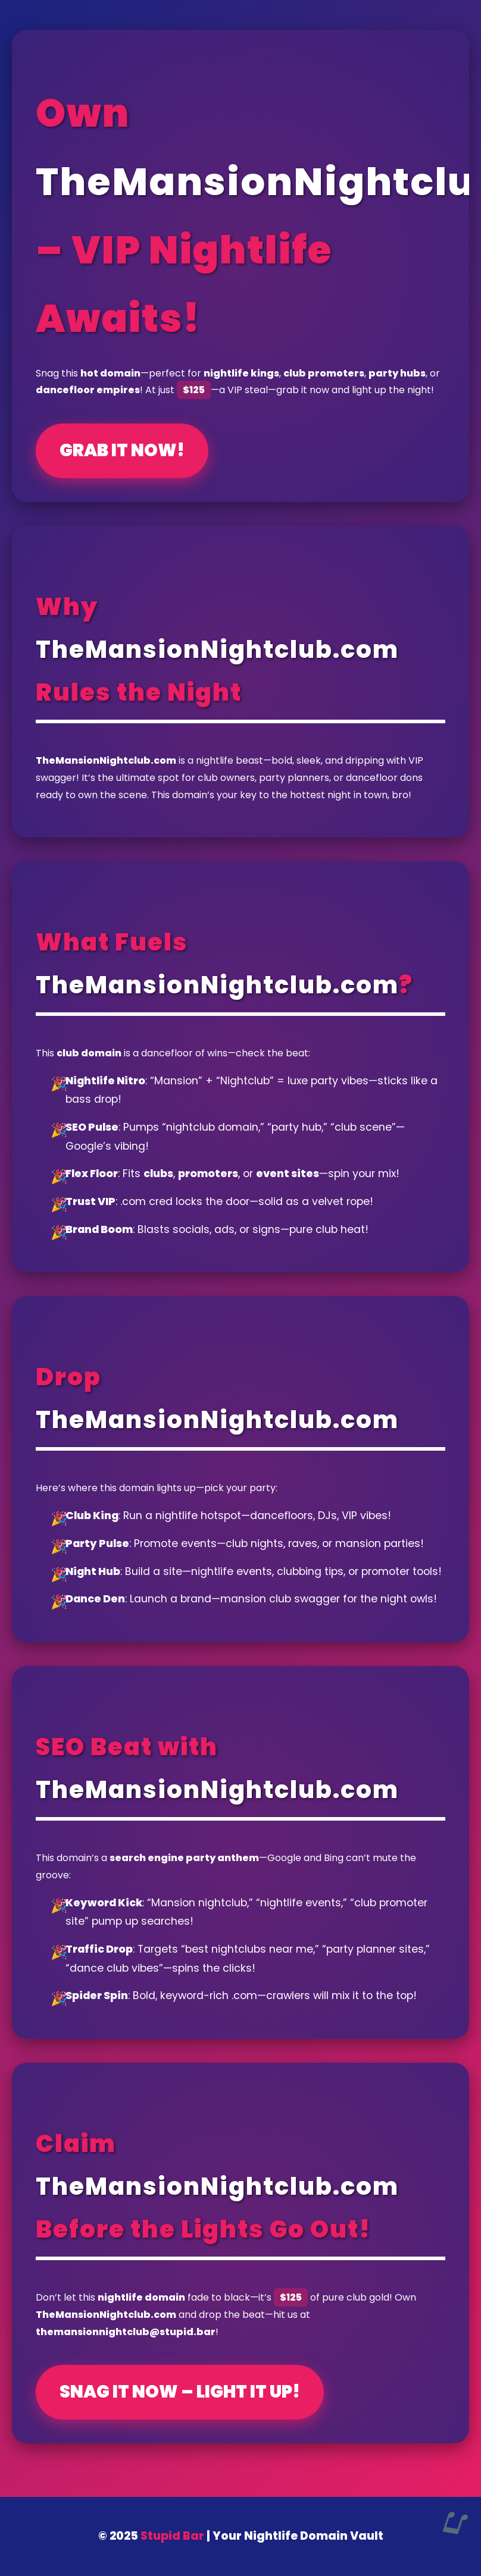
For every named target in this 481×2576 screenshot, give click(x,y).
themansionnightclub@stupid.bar (125, 2332)
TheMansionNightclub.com (217, 649)
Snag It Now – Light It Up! (180, 2392)
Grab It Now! (122, 450)
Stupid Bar (172, 2536)
